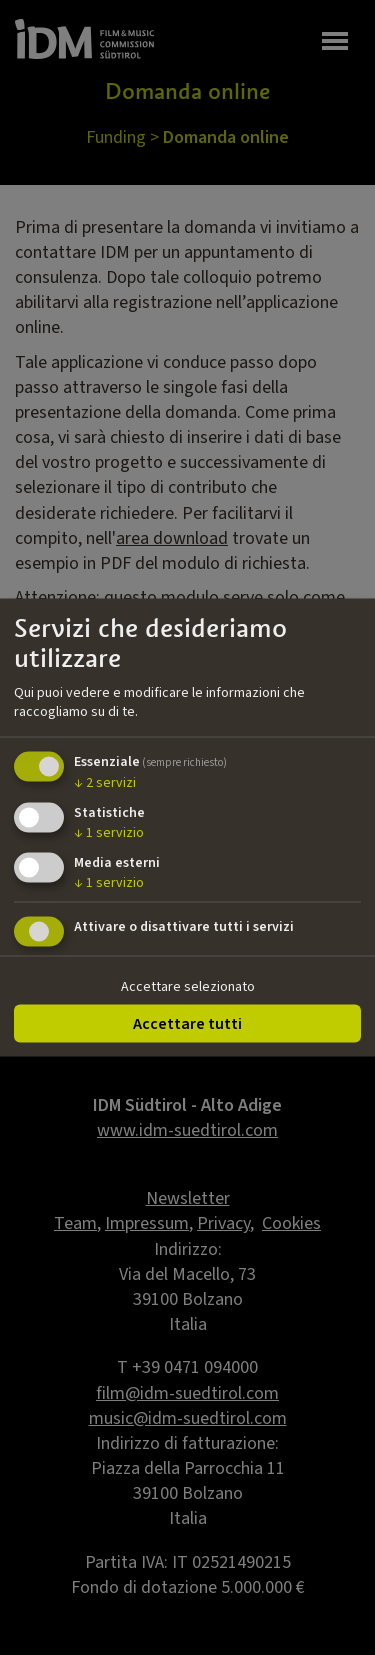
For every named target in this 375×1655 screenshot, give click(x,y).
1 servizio (109, 832)
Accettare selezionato (188, 987)
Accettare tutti (187, 1024)
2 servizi (105, 783)
